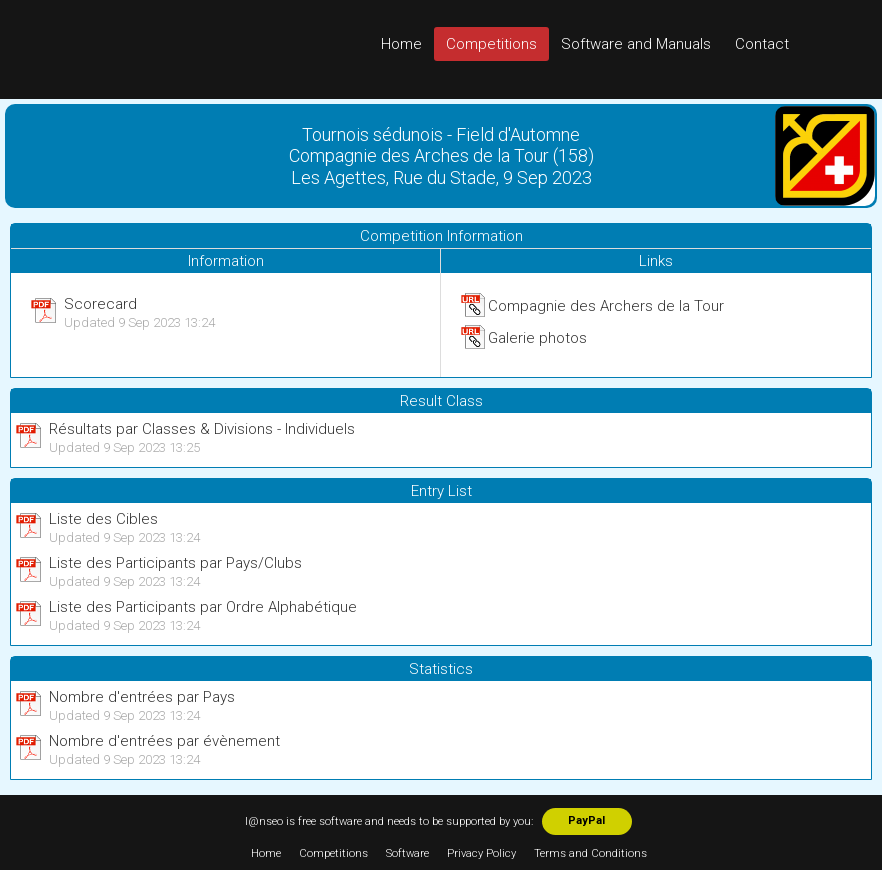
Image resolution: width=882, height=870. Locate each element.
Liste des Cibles (103, 519)
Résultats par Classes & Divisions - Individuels (202, 429)
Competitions (491, 44)
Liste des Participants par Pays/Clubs (175, 563)
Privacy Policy (481, 853)
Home (401, 44)
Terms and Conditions (590, 853)
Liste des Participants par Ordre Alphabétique (203, 607)
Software (407, 853)
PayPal (586, 820)
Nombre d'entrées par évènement (164, 741)
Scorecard (100, 304)
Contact (762, 44)
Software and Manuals (636, 44)
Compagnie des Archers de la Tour (606, 306)
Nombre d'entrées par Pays (142, 697)
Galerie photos (537, 338)
